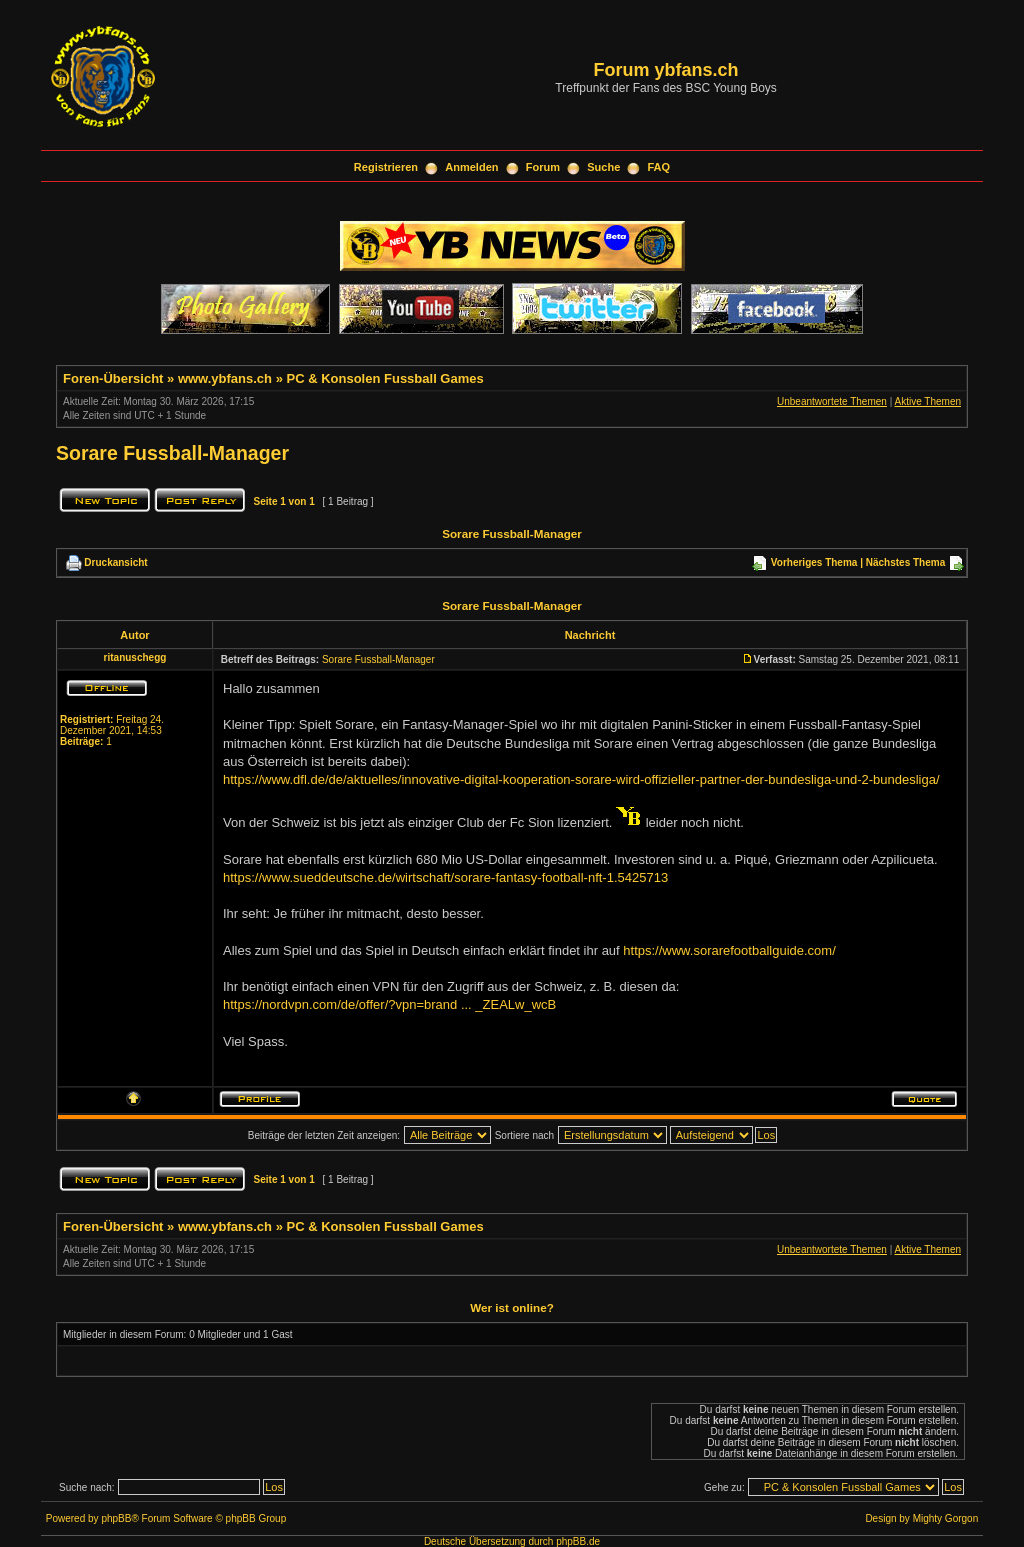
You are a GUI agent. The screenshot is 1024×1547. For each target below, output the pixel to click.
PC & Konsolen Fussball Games (385, 378)
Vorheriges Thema (814, 562)
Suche (603, 167)
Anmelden (471, 167)
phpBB (116, 1518)
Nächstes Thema (905, 562)
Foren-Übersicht (113, 378)
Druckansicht (115, 562)
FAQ (659, 167)
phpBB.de (578, 1541)
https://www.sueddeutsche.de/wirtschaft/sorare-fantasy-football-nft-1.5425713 (445, 877)
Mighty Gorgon (946, 1518)
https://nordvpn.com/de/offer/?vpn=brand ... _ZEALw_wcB (389, 1004)
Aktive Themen (927, 401)
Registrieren (386, 167)
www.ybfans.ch (225, 378)
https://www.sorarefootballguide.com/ (729, 950)
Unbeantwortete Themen (832, 401)
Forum (543, 167)
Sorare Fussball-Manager (172, 453)
